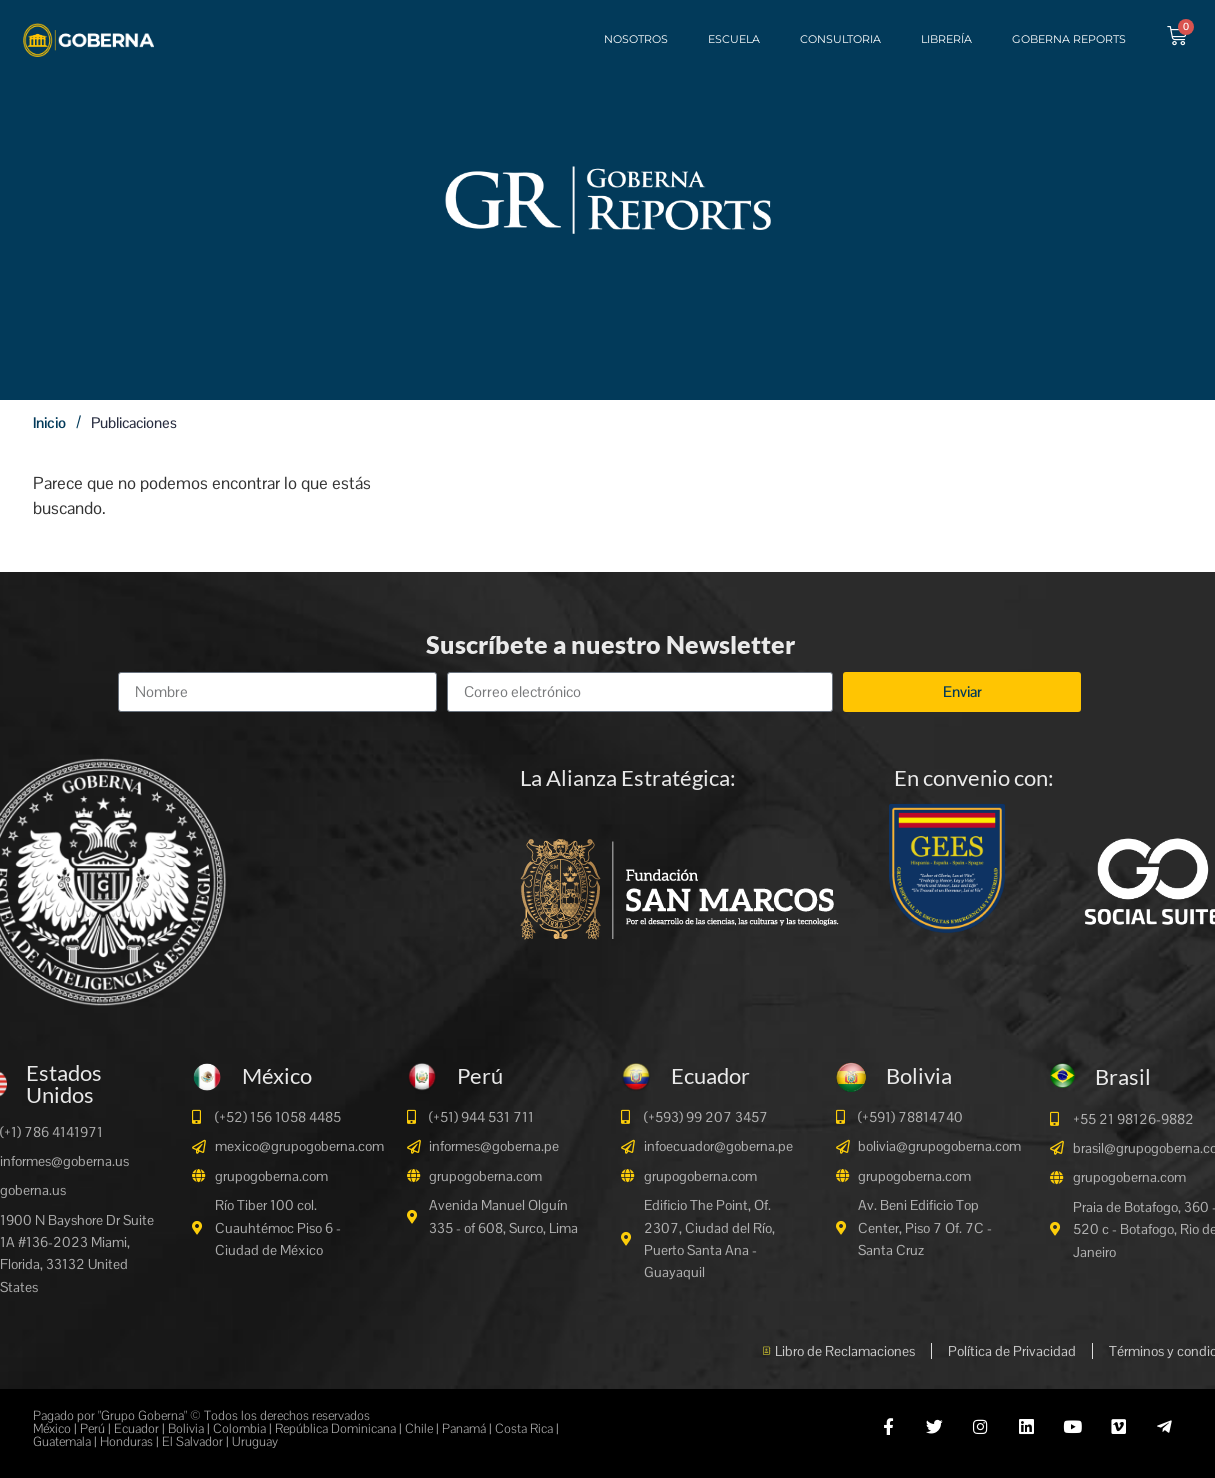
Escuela (732, 39)
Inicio (49, 422)
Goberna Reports (1067, 39)
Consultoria (838, 39)
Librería (944, 39)
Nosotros (634, 39)
